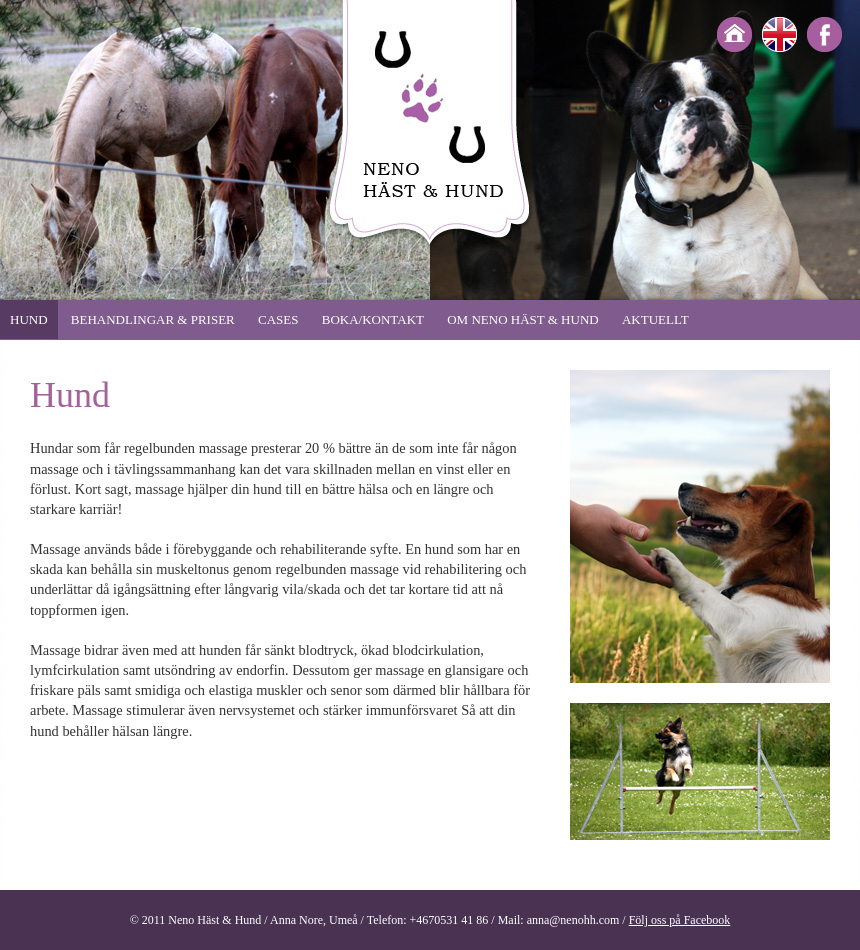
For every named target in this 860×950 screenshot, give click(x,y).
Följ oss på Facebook (680, 920)
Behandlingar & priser (153, 319)
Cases (278, 319)
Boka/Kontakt (373, 319)
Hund (29, 319)
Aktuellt (655, 319)
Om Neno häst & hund (522, 319)
